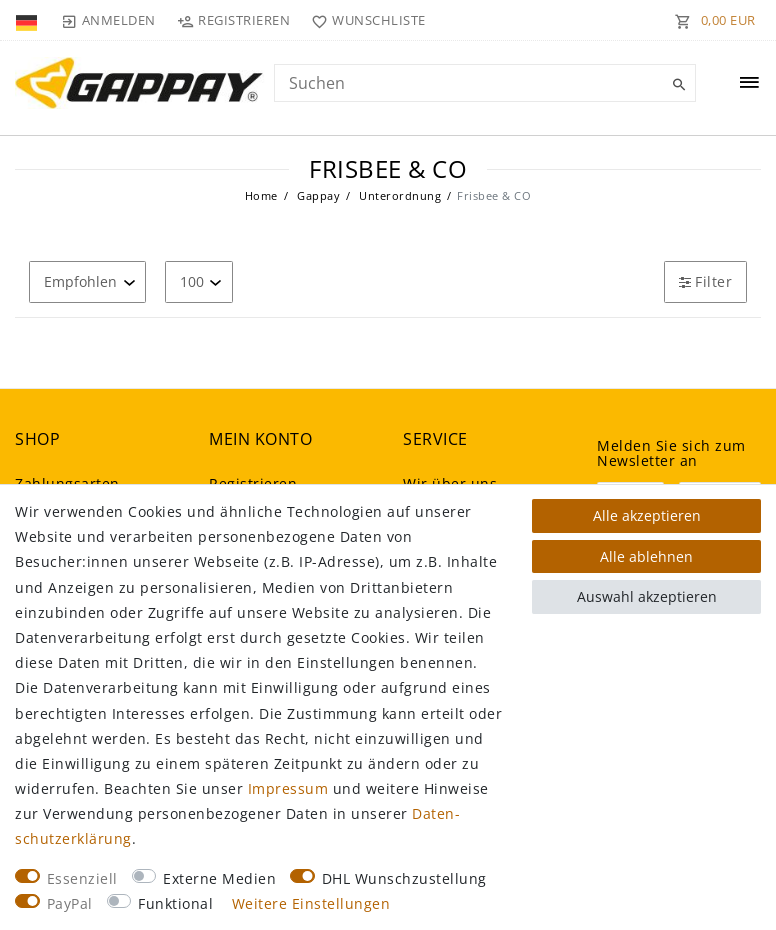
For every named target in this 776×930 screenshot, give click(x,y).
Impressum (288, 788)
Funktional (175, 903)
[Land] (28, 20)
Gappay (317, 195)
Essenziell (82, 878)
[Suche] (676, 85)
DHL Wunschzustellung (404, 878)
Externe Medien (219, 878)
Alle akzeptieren (647, 515)
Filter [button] (705, 281)
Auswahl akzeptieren (647, 596)
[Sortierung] (87, 281)
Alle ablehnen (646, 556)
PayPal (70, 903)
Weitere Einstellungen (311, 903)
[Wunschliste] (364, 20)
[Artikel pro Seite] (199, 281)
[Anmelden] (108, 20)
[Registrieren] (234, 20)
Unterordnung (399, 195)
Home (261, 195)
